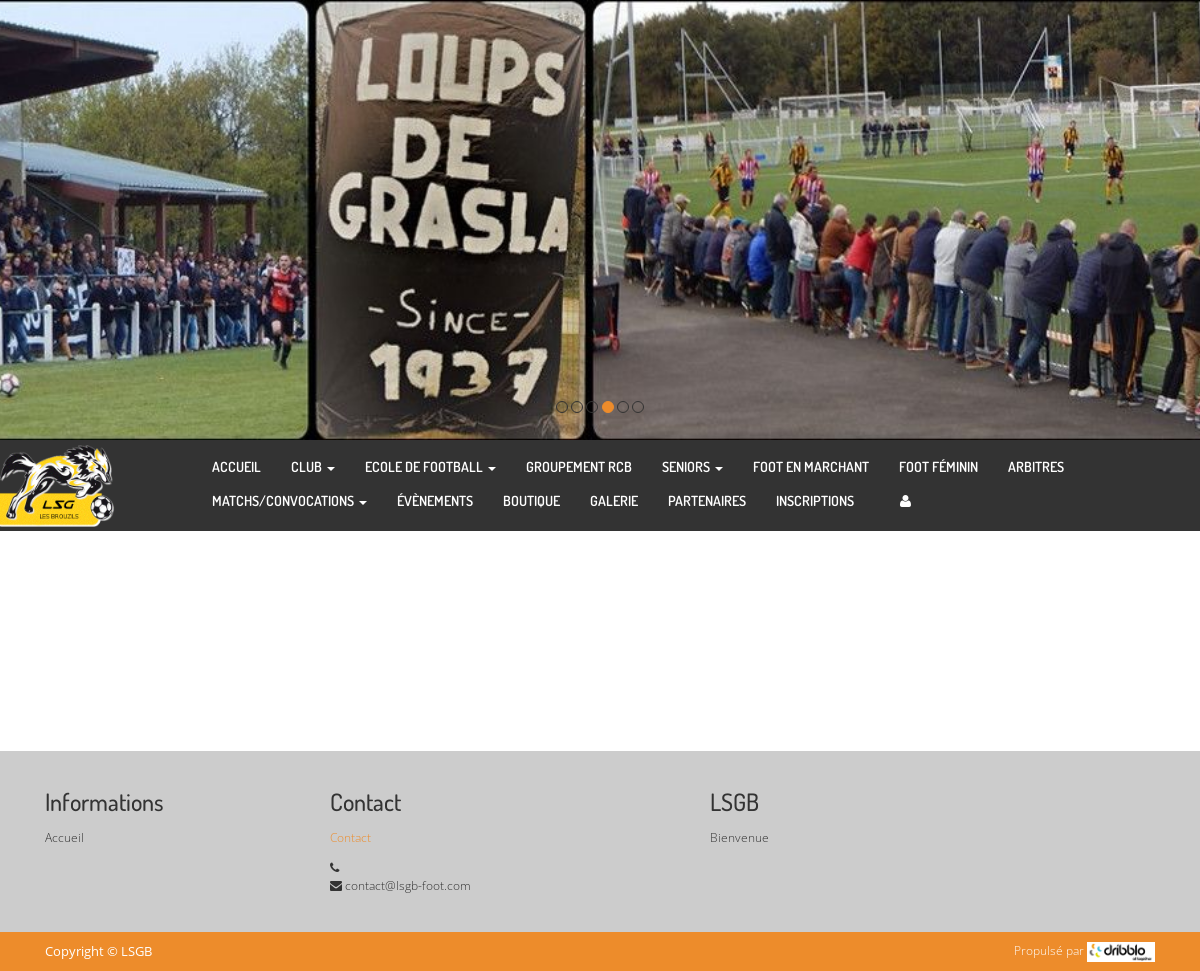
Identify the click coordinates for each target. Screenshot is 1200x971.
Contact (350, 837)
